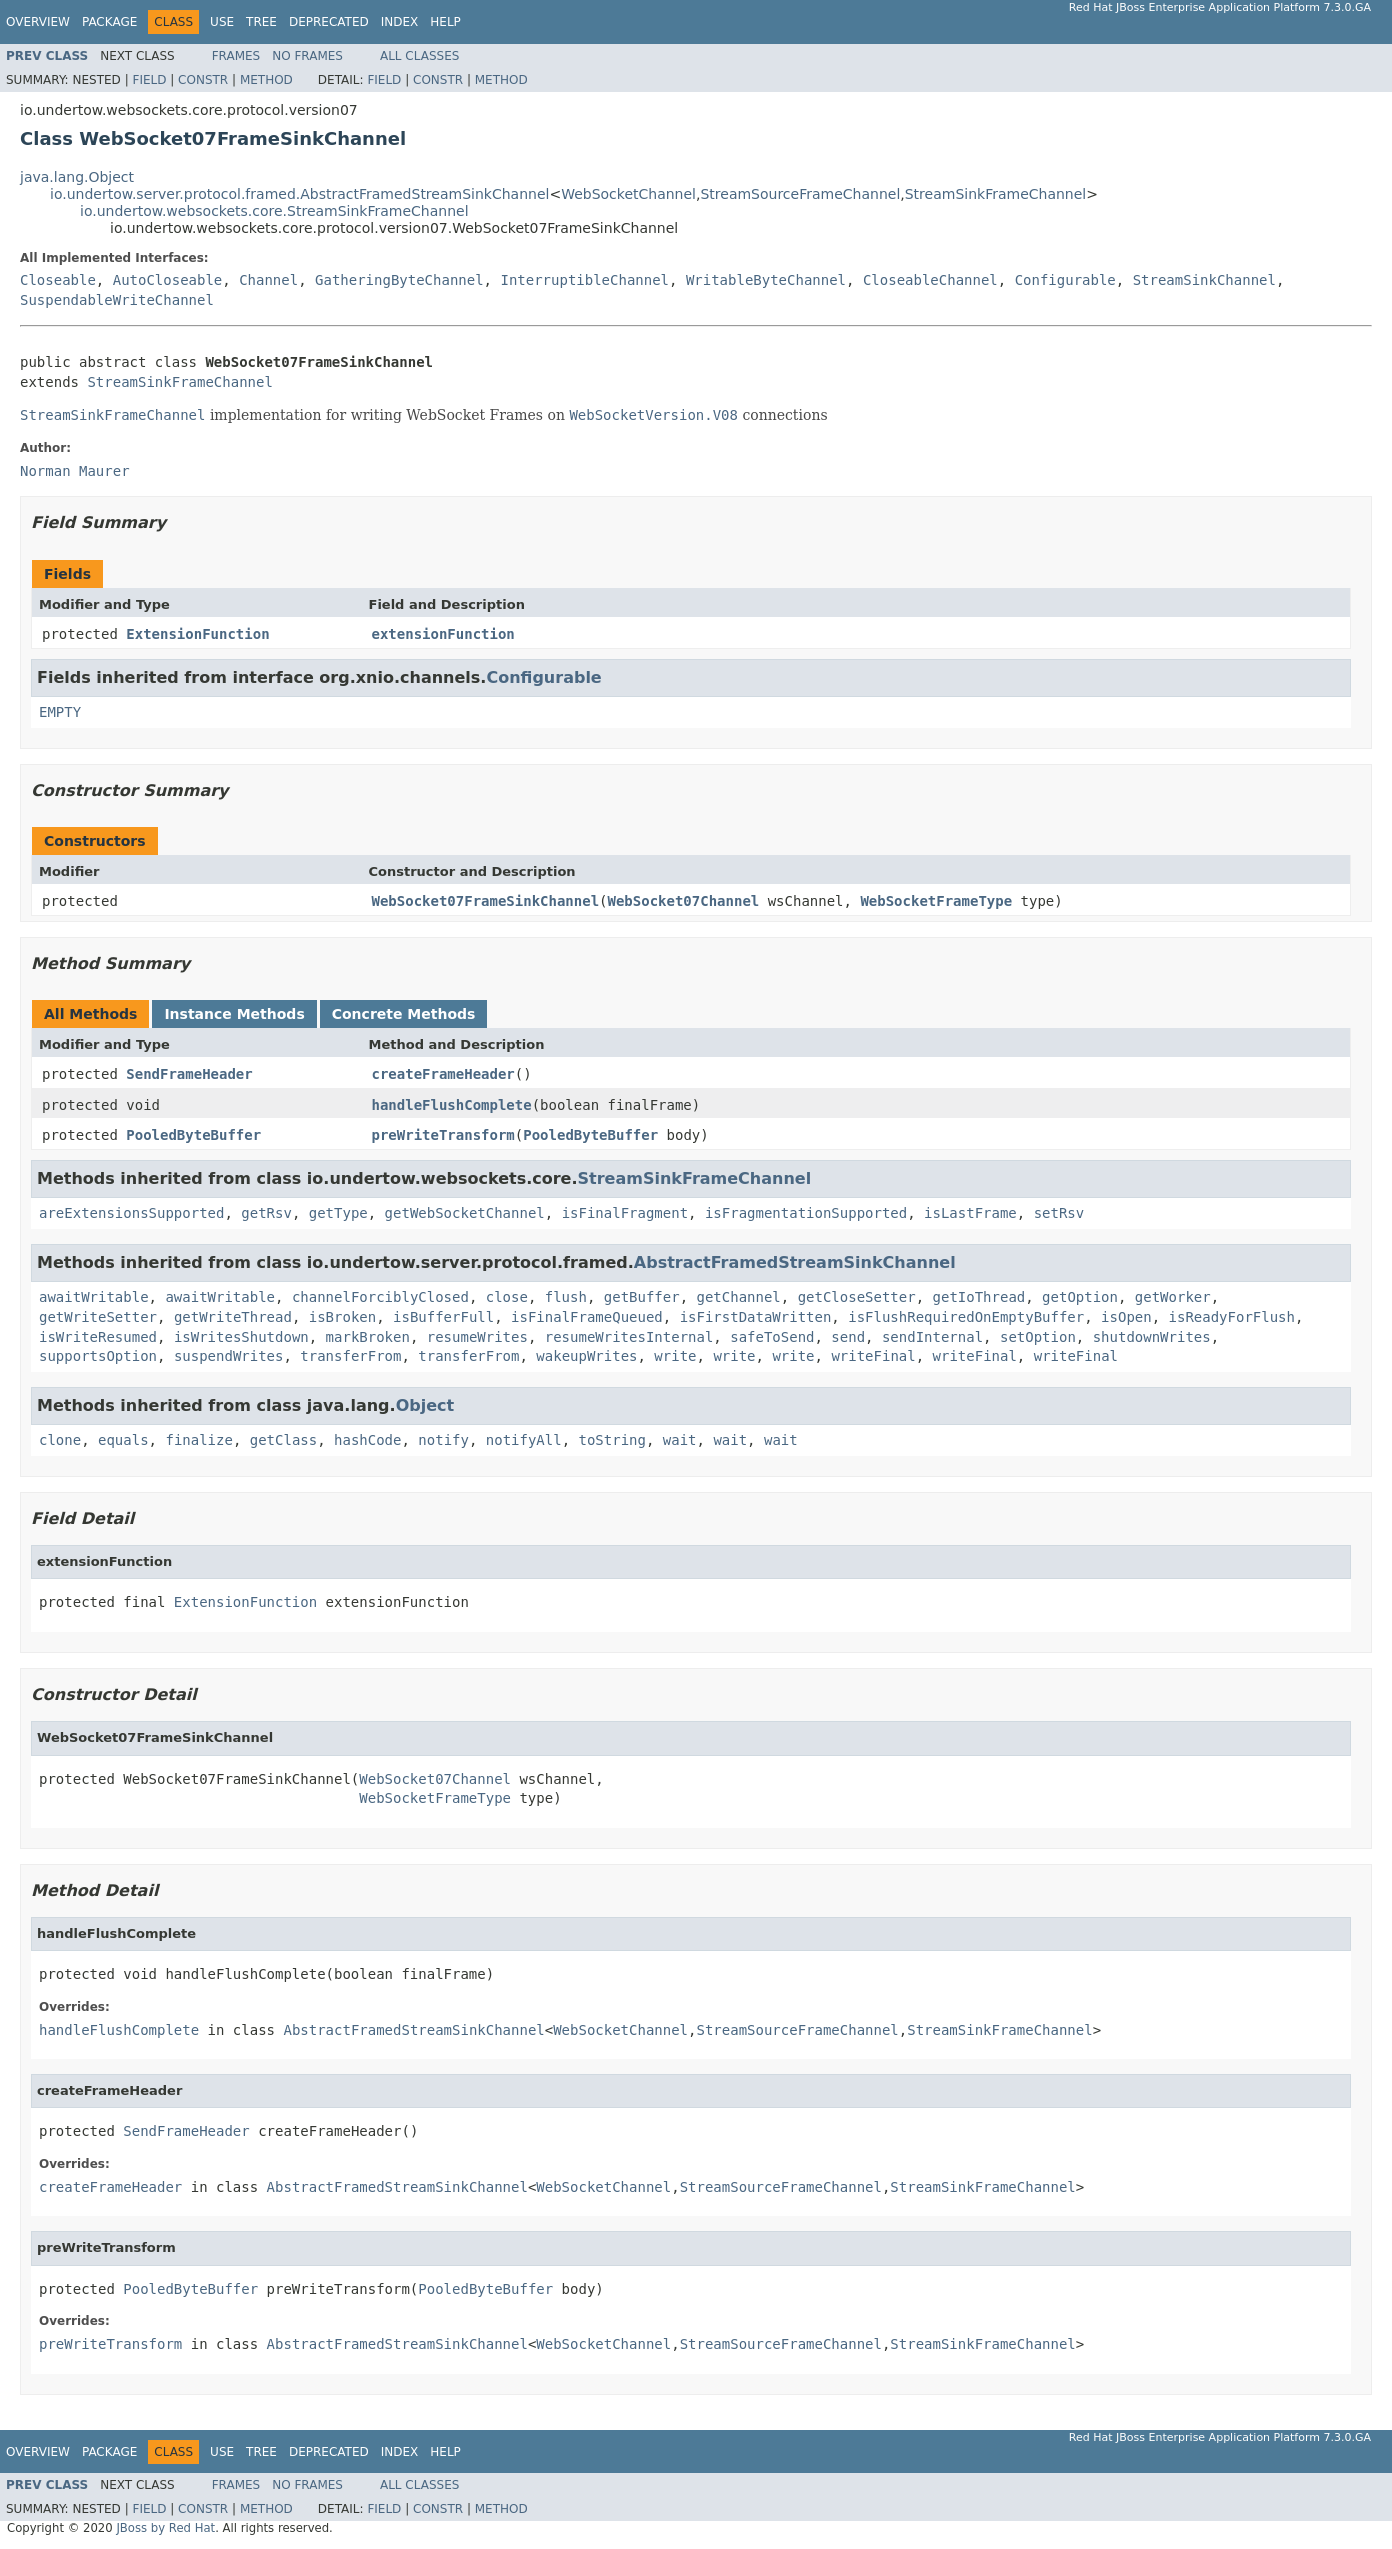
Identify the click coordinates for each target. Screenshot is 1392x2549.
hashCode (367, 1440)
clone (60, 1440)
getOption (1080, 1297)
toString (612, 1440)
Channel (268, 280)
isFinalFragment (625, 1213)
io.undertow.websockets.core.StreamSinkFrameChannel (274, 211)
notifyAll (524, 1440)
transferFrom (350, 1356)
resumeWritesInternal (629, 1337)
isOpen (1126, 1317)
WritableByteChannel (766, 280)
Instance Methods (234, 1014)
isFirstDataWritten (756, 1317)
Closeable (58, 280)
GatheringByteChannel (399, 280)
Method (266, 80)
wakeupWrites (586, 1356)
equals (123, 1440)
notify (443, 1440)
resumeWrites (477, 1337)
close (507, 1297)
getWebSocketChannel (465, 1213)
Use (222, 22)
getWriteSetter (98, 1317)
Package (109, 22)
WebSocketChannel (628, 194)
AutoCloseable (168, 280)
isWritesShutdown (241, 1337)
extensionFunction (443, 634)
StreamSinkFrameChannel (996, 194)
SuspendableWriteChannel (117, 300)
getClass (283, 1440)
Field (149, 80)
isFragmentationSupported (806, 1213)
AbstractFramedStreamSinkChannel (795, 1262)
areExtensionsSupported (131, 1213)
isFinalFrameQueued (587, 1317)
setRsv (1059, 1213)
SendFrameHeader (189, 1074)
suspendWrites (229, 1356)
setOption (1038, 1337)
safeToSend (772, 1337)
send (848, 1337)
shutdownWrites (1152, 1337)
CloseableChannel (930, 280)
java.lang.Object (77, 177)
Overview (38, 22)
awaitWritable (94, 1297)
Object (425, 1405)
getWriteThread (233, 1317)
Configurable (1065, 280)
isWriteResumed (98, 1337)
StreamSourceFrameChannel (800, 194)
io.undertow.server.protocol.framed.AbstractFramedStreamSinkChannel (299, 194)
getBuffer (642, 1297)
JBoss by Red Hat (165, 2528)
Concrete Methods (404, 1014)
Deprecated (329, 22)
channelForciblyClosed (380, 1297)
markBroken (368, 1337)
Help (445, 22)
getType (338, 1213)
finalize (198, 1440)
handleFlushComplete (452, 1105)
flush (566, 1297)
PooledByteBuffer (193, 1135)
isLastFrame (970, 1213)
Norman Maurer (75, 471)
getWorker (1173, 1297)
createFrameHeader (443, 1074)
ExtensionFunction (197, 634)
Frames (236, 56)
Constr (203, 80)
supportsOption (98, 1356)
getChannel (739, 1297)
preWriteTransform (443, 1135)
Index (400, 22)
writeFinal (873, 1356)
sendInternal (932, 1337)
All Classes (419, 56)
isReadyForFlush (1232, 1317)
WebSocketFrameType (936, 901)
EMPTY (60, 712)
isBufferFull (443, 1317)
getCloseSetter (857, 1297)
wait (680, 1440)
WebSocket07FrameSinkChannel (486, 901)
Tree (261, 22)
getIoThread (979, 1297)
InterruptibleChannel (584, 280)
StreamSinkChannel (1204, 280)
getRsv (266, 1213)
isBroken (342, 1317)
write (675, 1356)
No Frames (307, 56)
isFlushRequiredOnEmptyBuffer (966, 1317)
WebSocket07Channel (684, 901)
